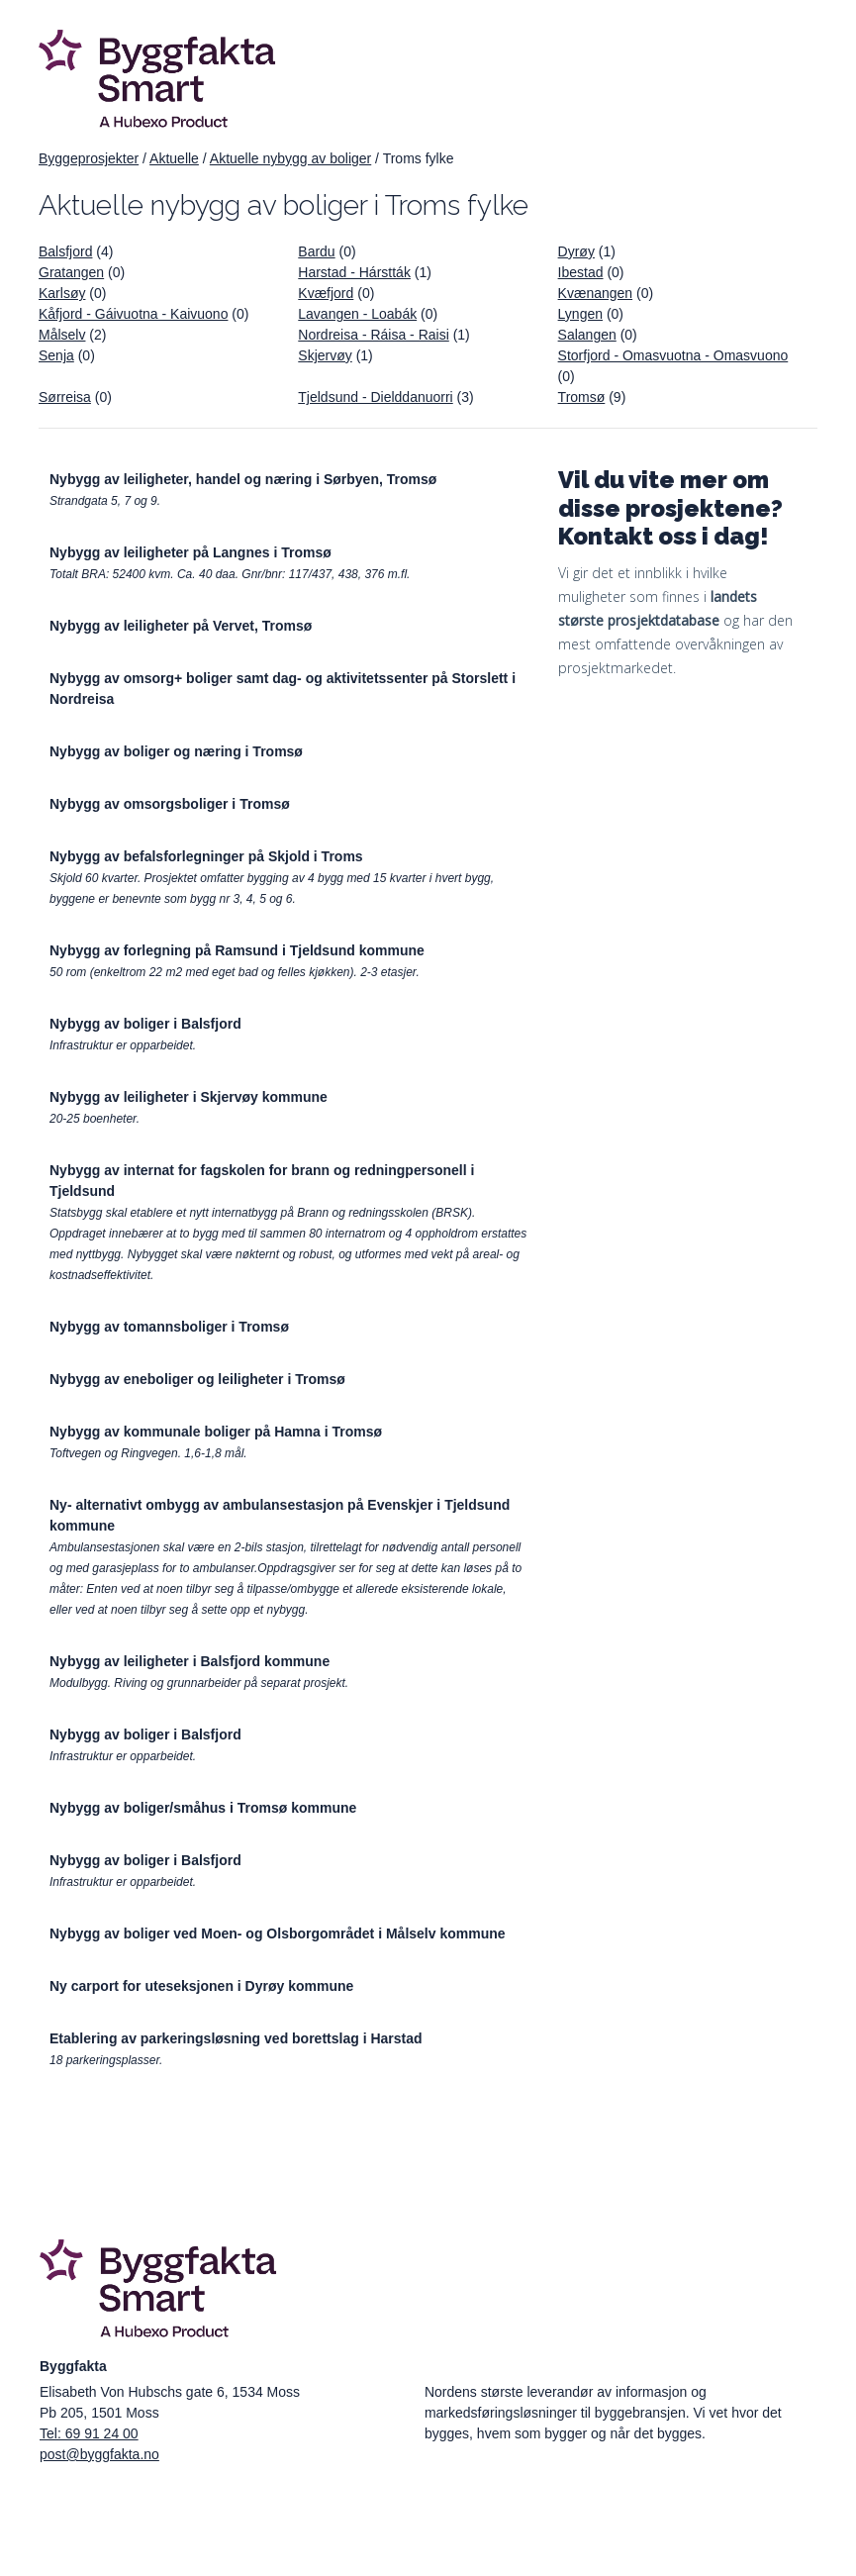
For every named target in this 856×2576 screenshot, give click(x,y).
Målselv (62, 335)
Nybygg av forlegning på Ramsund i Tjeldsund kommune (237, 950)
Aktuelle (174, 158)
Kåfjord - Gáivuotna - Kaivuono (133, 314)
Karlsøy (62, 293)
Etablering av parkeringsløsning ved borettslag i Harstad (236, 2038)
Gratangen (71, 272)
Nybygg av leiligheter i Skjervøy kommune (188, 1097)
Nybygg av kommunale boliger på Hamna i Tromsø (215, 1431)
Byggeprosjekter (89, 158)
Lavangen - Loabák (357, 314)
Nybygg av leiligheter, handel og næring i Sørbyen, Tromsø (242, 479)
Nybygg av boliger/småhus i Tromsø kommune (202, 1808)
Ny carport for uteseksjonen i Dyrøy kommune (201, 1986)
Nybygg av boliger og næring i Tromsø (176, 751)
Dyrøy (576, 251)
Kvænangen (595, 293)
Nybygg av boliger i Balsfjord (145, 1024)
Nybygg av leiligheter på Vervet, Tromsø (180, 626)
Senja (56, 355)
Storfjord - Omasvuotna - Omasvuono (673, 355)
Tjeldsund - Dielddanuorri (375, 397)
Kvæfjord (325, 293)
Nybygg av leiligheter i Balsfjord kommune (189, 1661)
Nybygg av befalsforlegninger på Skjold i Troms (206, 856)
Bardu (316, 251)
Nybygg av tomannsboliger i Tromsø (169, 1327)
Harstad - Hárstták (354, 272)
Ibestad (581, 272)
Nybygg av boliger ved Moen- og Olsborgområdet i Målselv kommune (277, 1933)
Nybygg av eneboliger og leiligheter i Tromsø (197, 1379)
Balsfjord (65, 251)
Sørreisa (65, 397)
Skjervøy (324, 355)
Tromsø (582, 397)
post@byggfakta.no (99, 2454)
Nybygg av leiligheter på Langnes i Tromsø (190, 552)
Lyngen (580, 314)
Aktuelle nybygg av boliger (290, 158)
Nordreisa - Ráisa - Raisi (373, 335)
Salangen (587, 335)
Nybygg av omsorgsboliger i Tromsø (169, 804)
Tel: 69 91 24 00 (89, 2433)
